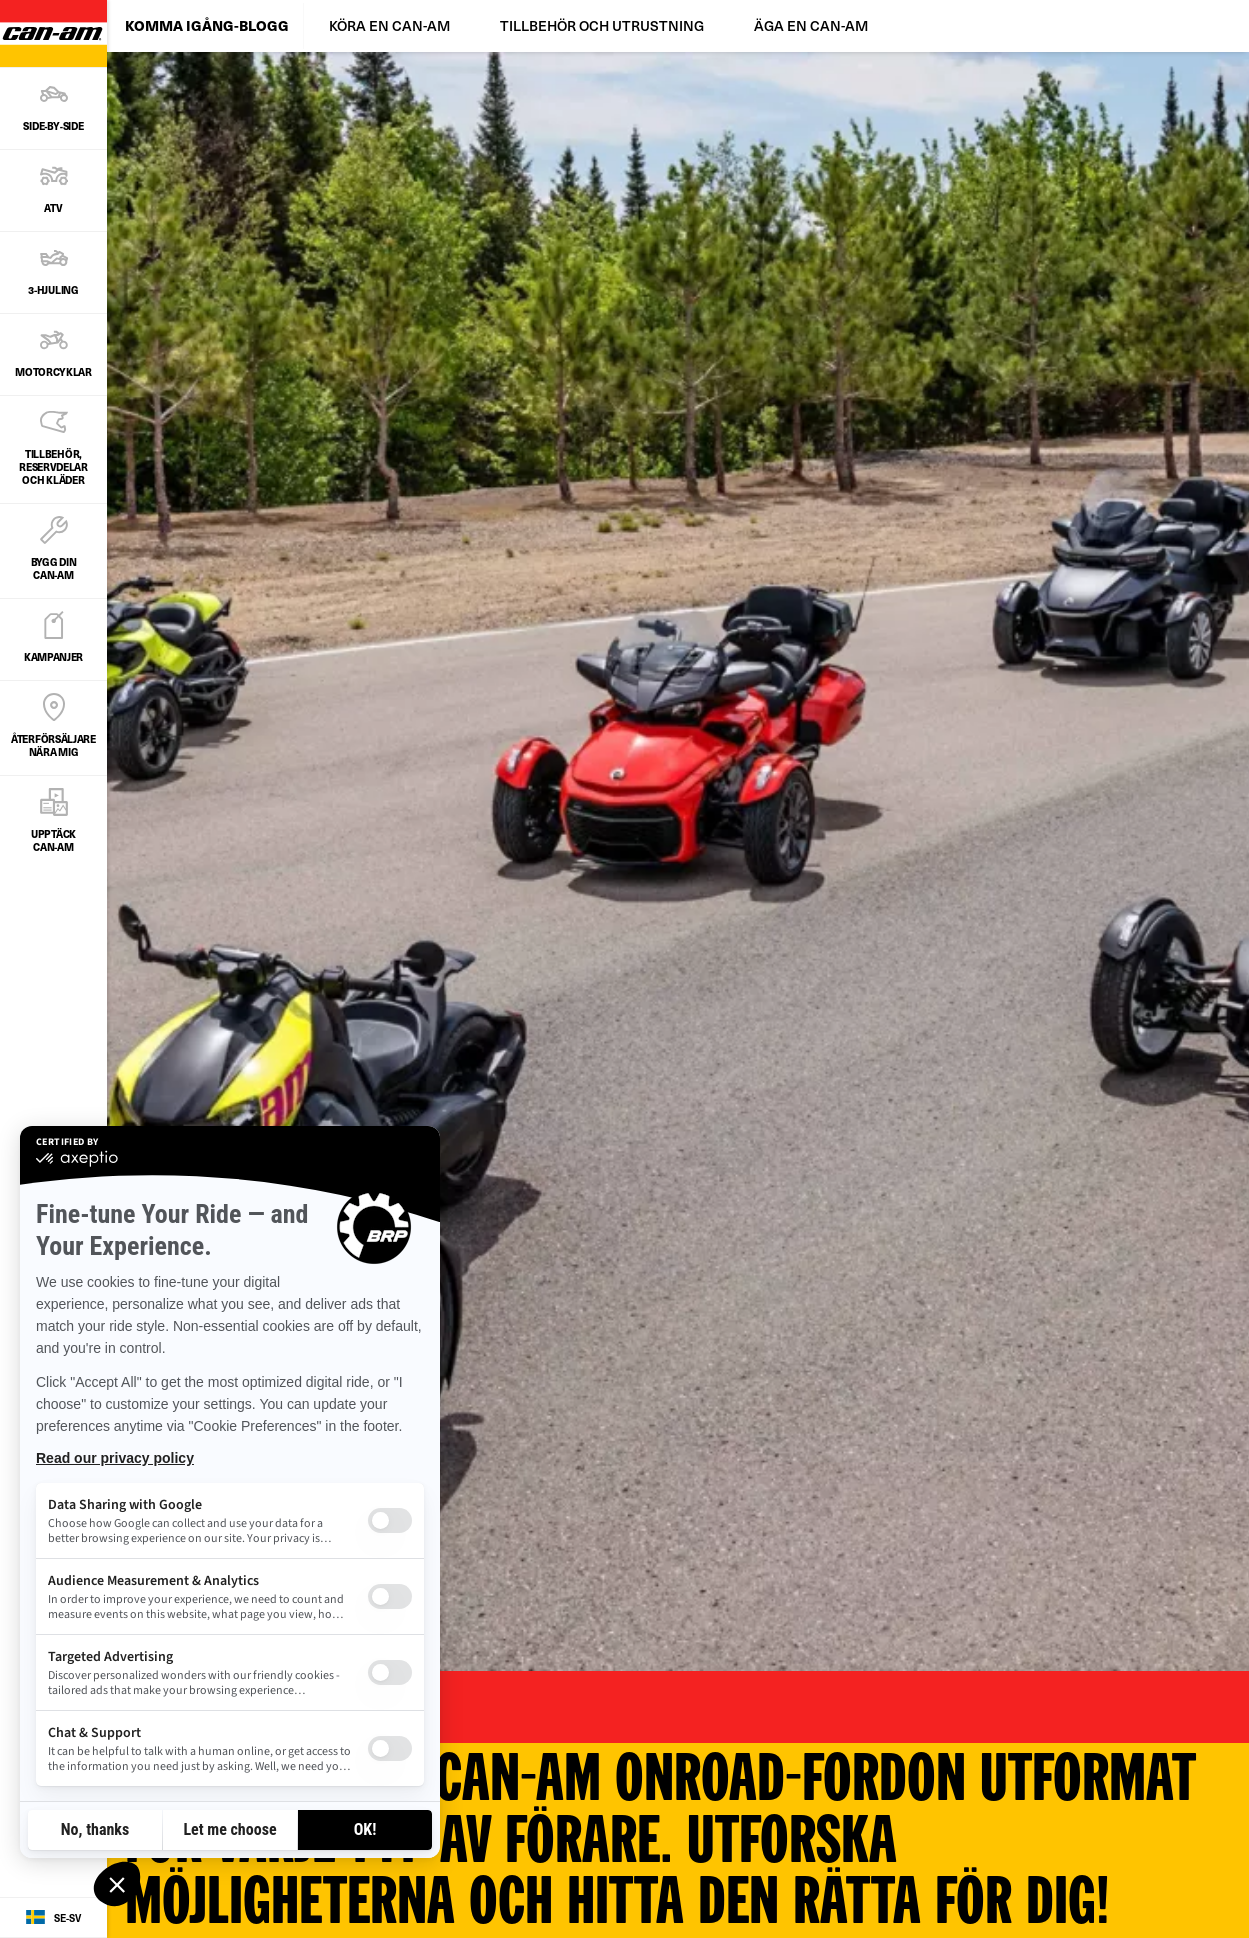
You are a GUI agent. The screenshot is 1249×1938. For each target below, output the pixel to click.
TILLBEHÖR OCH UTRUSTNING (602, 25)
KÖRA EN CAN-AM (389, 25)
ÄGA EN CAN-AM (811, 25)
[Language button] (53, 1918)
